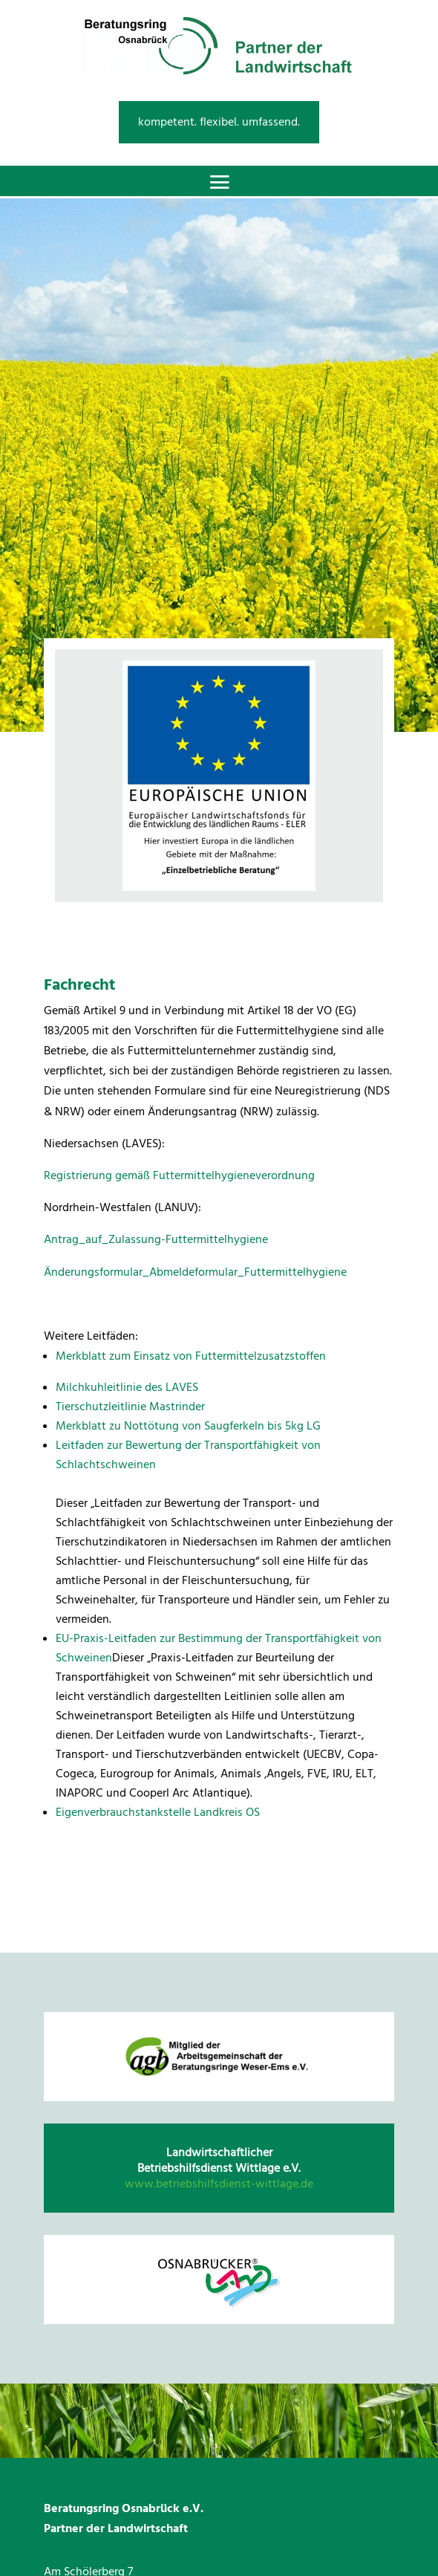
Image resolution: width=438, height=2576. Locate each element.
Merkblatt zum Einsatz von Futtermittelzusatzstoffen (191, 1356)
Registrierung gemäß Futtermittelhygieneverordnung (179, 1175)
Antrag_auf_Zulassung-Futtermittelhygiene (156, 1239)
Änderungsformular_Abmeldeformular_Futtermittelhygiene (195, 1272)
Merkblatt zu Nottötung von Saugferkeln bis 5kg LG (188, 1426)
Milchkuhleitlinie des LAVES (127, 1387)
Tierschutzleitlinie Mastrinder (130, 1406)
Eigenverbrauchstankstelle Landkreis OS (158, 1812)
